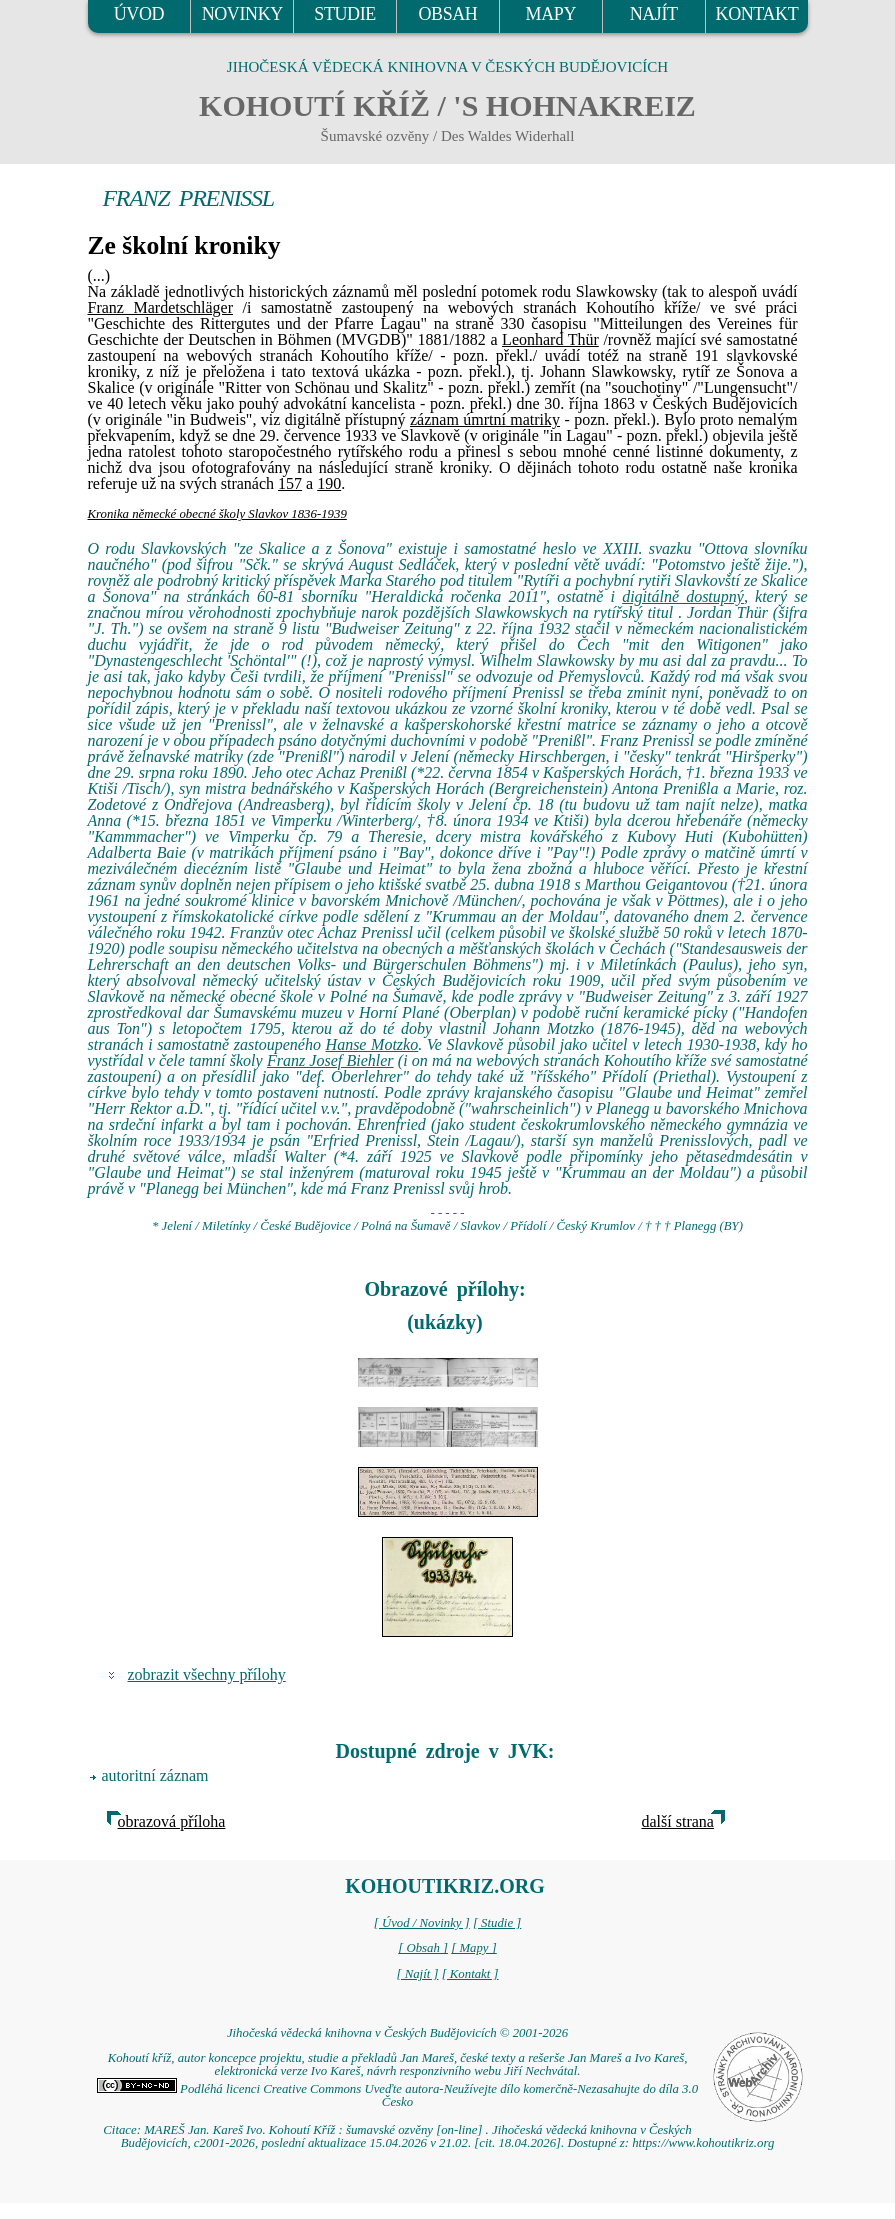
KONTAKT (757, 14)
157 (290, 483)
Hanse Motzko (372, 1044)
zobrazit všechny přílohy (207, 1674)
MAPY (551, 14)
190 (329, 483)
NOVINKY (242, 14)
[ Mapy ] (474, 1948)
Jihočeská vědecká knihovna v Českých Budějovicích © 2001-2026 (397, 2033)
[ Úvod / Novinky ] (422, 1923)
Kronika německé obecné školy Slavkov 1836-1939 (217, 514)
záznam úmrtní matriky (485, 419)
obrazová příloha (172, 1821)
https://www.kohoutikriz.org (703, 2143)
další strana (678, 1821)
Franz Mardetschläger (161, 307)
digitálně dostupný (683, 596)
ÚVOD (139, 14)
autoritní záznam (155, 1775)
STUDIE (345, 14)
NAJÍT (654, 14)
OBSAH (447, 14)
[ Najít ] (417, 1974)
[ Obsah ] (423, 1948)
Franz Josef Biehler (330, 1060)
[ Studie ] (497, 1923)
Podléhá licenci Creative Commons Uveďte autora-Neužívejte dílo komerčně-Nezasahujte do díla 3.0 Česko (397, 2095)
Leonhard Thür (550, 339)
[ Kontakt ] (470, 1974)
